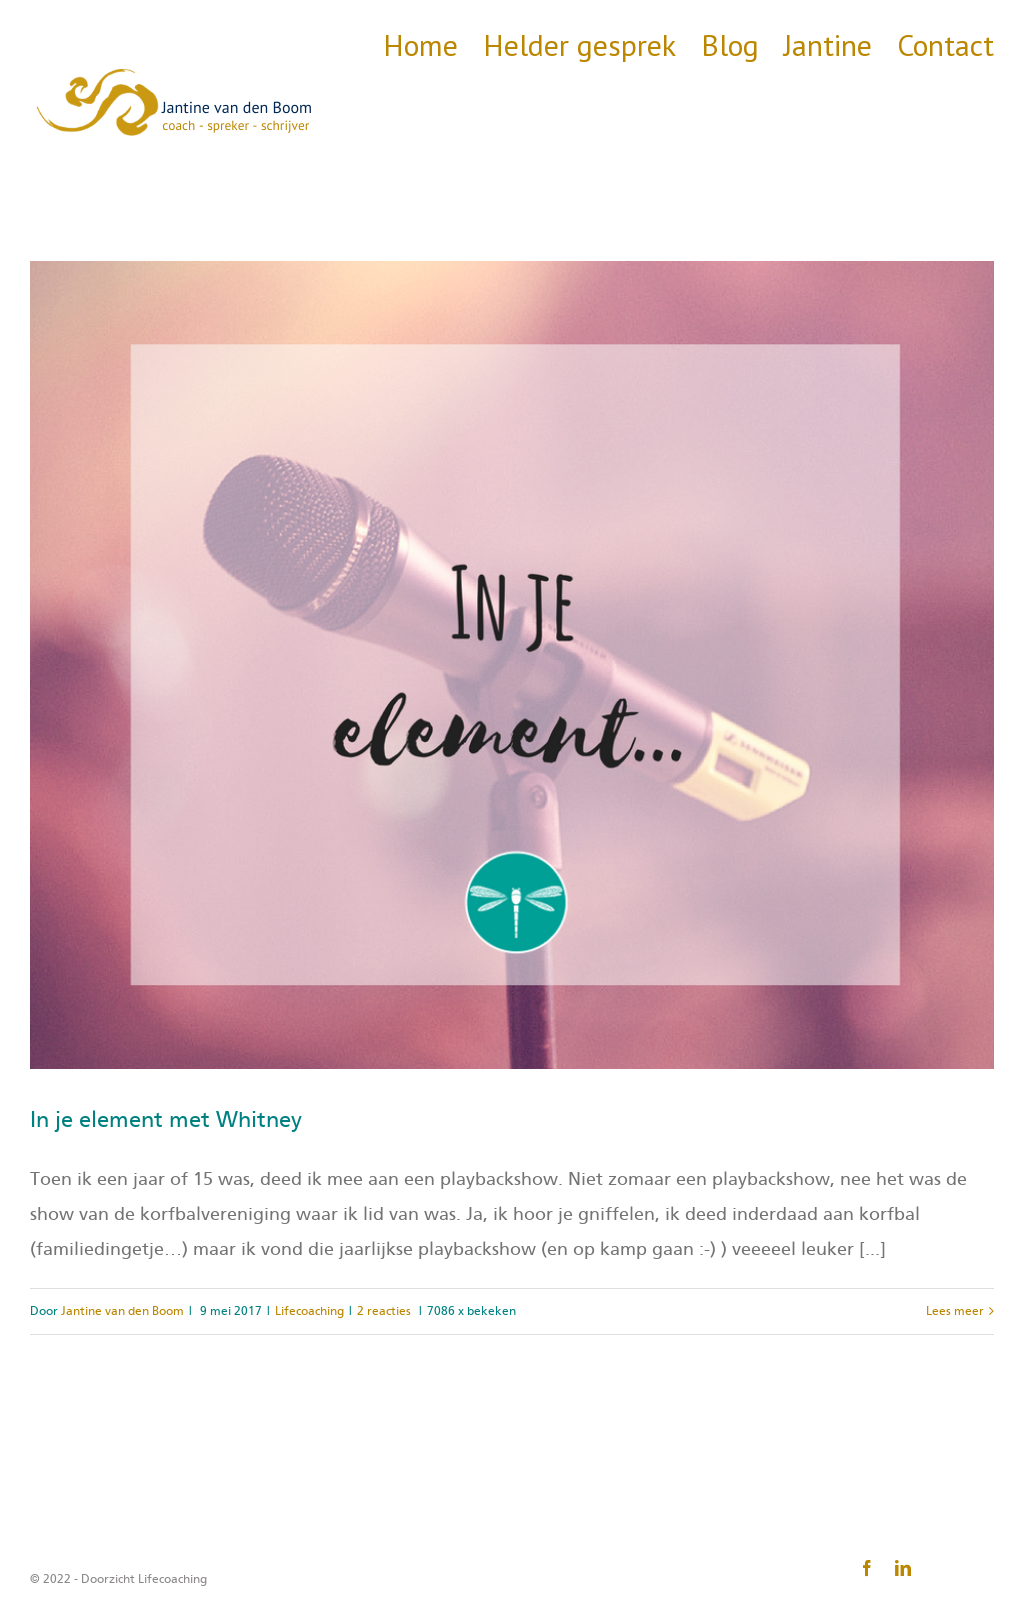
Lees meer (955, 1311)
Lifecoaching (309, 1311)
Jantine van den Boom (122, 1311)
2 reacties (384, 1311)
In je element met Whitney (166, 1120)
